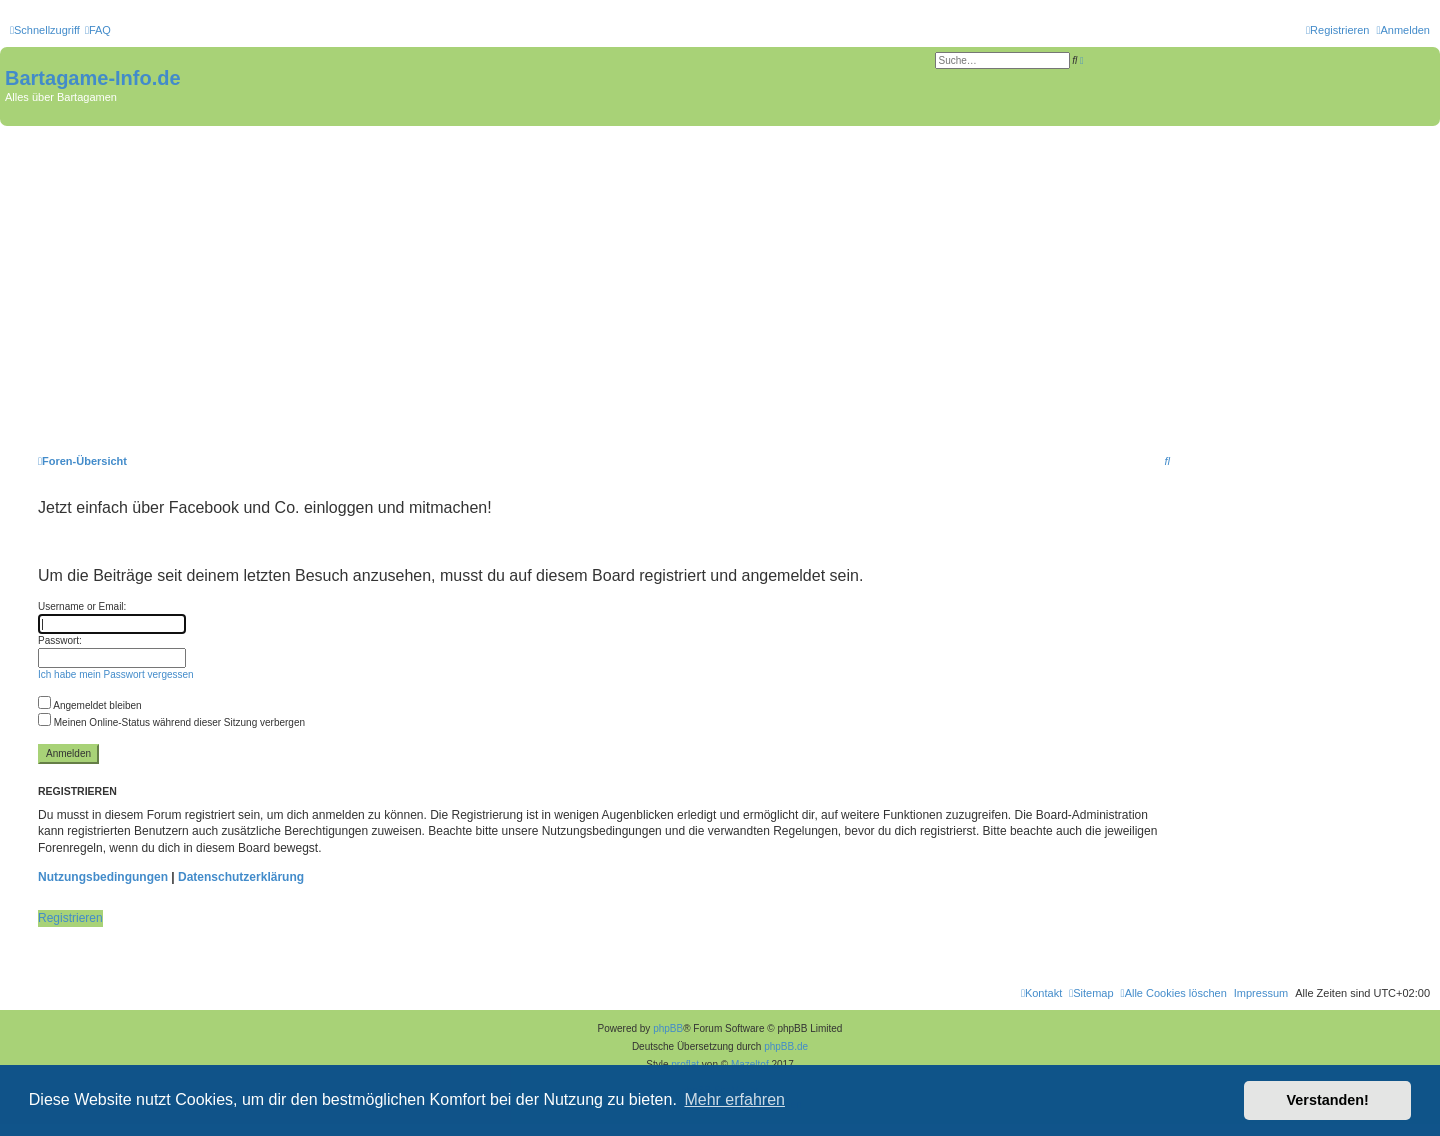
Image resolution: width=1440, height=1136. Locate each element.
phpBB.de (786, 1046)
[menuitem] (98, 30)
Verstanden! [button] (1328, 1100)
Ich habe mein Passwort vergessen (116, 674)
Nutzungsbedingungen (103, 877)
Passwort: (60, 640)
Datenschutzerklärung (241, 877)
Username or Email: (82, 606)
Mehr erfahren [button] (734, 1099)
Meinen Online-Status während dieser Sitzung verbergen (171, 722)
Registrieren (70, 918)
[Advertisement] (720, 276)
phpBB (668, 1028)
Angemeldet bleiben (90, 705)
